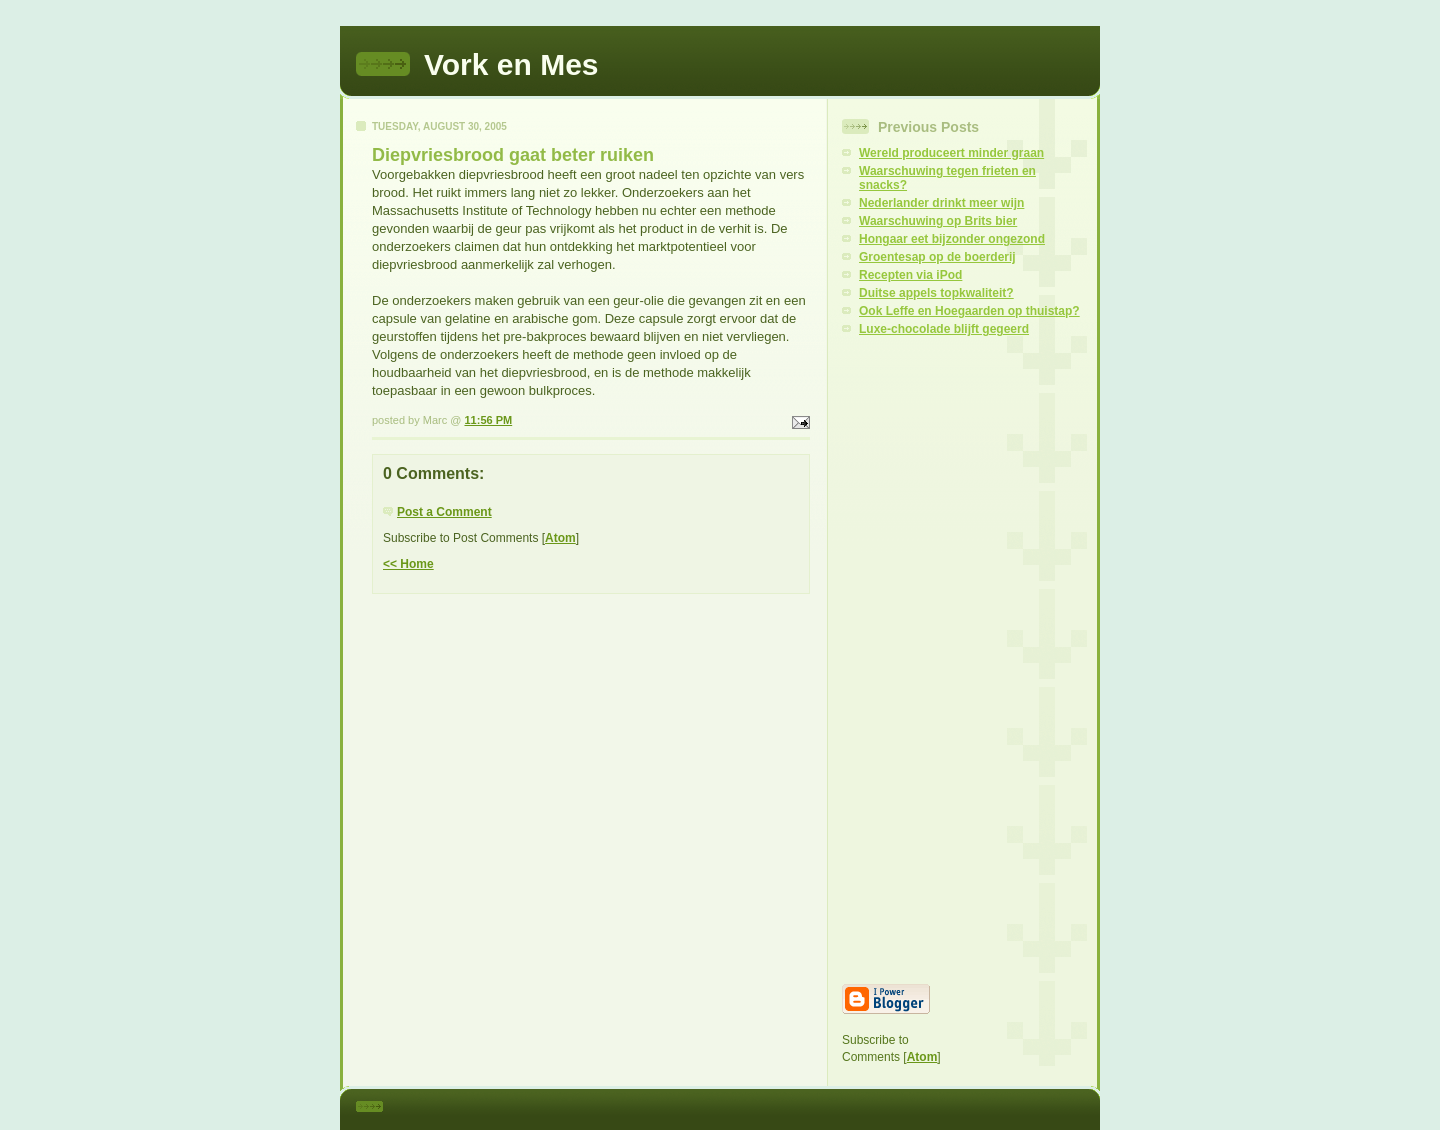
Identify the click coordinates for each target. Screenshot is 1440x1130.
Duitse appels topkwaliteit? (936, 293)
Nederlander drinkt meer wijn (941, 203)
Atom (560, 538)
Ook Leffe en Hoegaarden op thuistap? (969, 311)
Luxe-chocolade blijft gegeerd (944, 329)
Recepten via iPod (910, 275)
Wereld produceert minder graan (951, 153)
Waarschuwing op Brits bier (938, 221)
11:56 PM (488, 420)
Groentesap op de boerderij (937, 257)
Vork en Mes (511, 64)
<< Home (408, 564)
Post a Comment (444, 512)
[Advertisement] (964, 660)
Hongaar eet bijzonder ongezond (952, 239)
